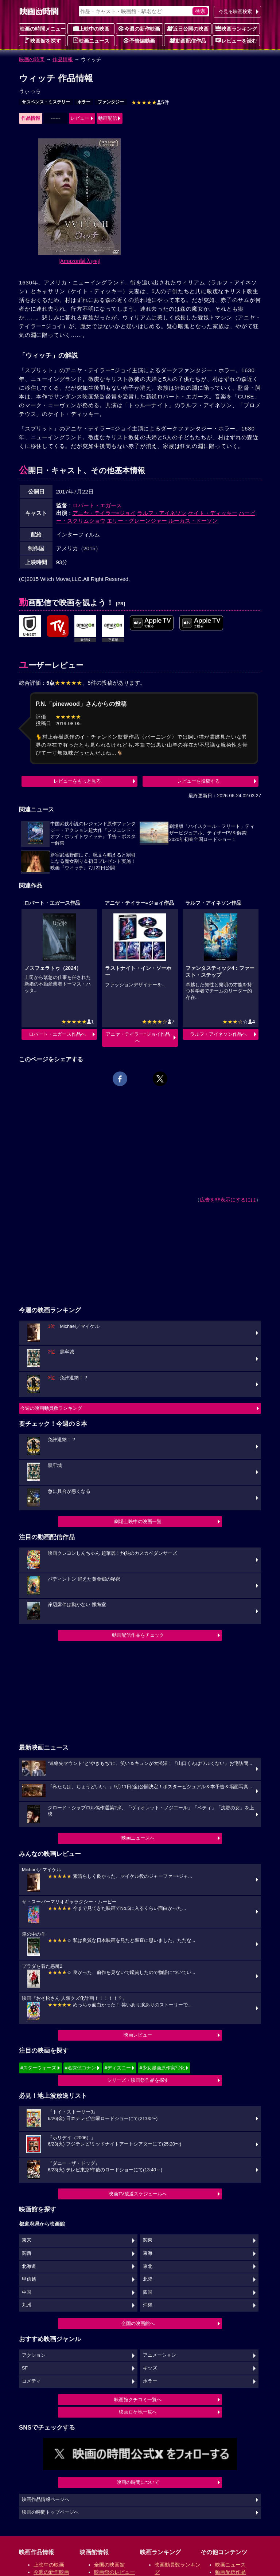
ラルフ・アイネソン (161, 513)
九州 (26, 2305)
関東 (147, 2240)
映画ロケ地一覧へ (138, 2412)
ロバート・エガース (97, 505)
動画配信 (107, 118)
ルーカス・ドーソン (193, 521)
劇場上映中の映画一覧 (138, 1521)
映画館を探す (42, 40)
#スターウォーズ (38, 2067)
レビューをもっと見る (77, 781)
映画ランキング (236, 28)
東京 (26, 2240)
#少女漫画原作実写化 (161, 2067)
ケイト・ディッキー (212, 513)
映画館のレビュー (114, 2572)
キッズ (150, 2368)
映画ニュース (91, 40)
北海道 (29, 2266)
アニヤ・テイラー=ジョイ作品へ (138, 1037)
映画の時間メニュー (43, 29)
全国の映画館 (109, 2565)
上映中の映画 (91, 28)
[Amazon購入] (80, 261)
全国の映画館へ (138, 2323)
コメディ (31, 2381)
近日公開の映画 (188, 28)
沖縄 (147, 2305)
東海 (147, 2253)
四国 (147, 2292)
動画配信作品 (188, 40)
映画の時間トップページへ (50, 2512)
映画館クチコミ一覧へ (138, 2399)
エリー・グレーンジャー (137, 521)
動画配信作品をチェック (138, 1635)
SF (25, 2368)
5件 (150, 102)
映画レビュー (138, 2035)
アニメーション (159, 2355)
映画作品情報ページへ (45, 2499)
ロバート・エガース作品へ (57, 1034)
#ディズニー (118, 2067)
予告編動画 (139, 40)
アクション (34, 2355)
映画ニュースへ (138, 1838)
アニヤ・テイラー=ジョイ (104, 513)
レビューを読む (236, 40)
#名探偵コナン (80, 2067)
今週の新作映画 (139, 28)
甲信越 (29, 2279)
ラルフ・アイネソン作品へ (218, 1034)
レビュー (79, 118)
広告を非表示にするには (228, 1200)
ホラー (83, 102)
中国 (26, 2292)
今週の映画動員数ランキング (51, 1408)
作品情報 (62, 59)
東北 (147, 2266)
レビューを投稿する (198, 781)
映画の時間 (31, 59)
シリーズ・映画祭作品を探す (138, 2080)
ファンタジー (111, 102)
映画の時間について (138, 2482)
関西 (26, 2253)
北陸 (147, 2279)
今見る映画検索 (235, 11)
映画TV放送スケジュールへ (138, 2194)
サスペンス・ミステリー (46, 102)
